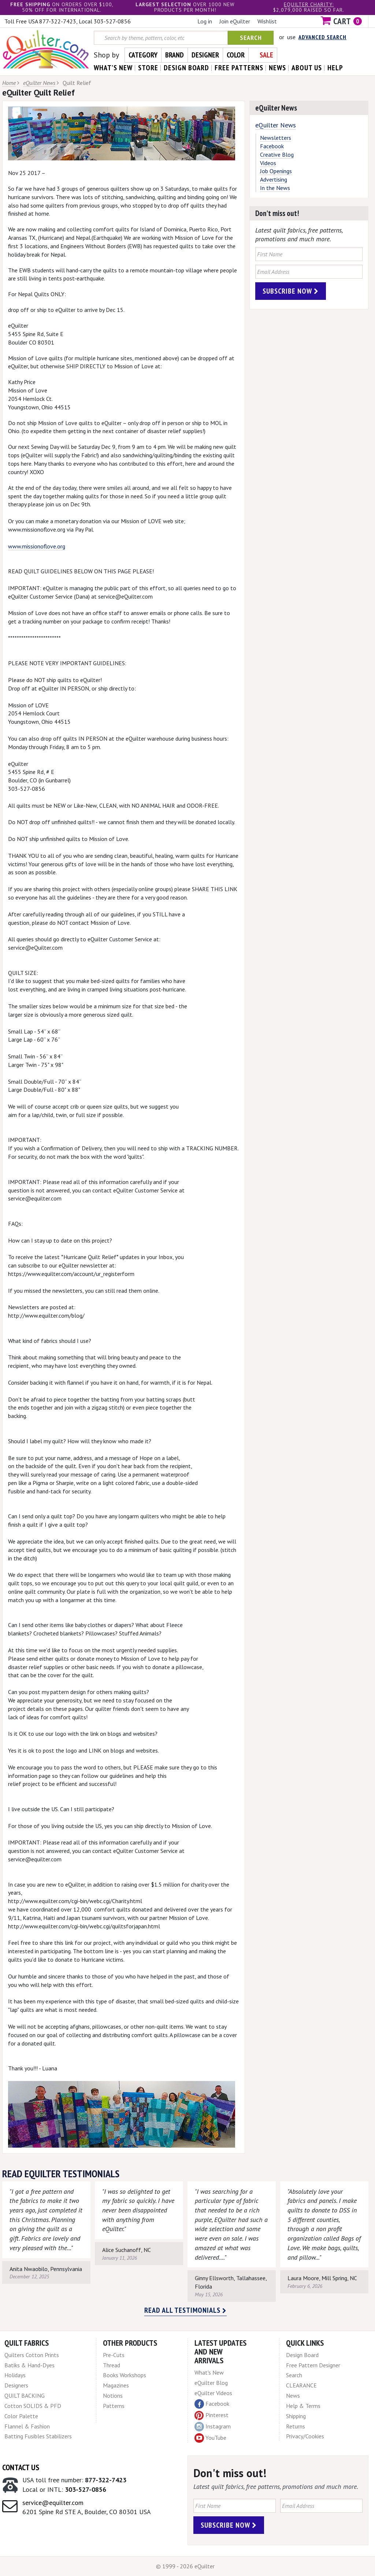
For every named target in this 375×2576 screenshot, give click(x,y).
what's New (113, 67)
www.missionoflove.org (36, 546)
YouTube (210, 2438)
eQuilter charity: (309, 4)
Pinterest (211, 2415)
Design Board (302, 2355)
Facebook (272, 146)
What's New (209, 2372)
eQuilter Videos (213, 2393)
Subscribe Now (291, 291)
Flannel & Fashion (27, 2426)
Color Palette (21, 2416)
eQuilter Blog (211, 2382)
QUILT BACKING (24, 2395)
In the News (275, 187)
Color (236, 55)
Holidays (15, 2375)
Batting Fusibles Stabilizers (38, 2436)
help (335, 67)
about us (307, 67)
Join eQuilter (234, 21)
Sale (266, 55)
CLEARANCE (301, 2385)
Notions (113, 2395)
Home (9, 82)
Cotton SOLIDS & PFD (32, 2405)
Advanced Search (322, 37)
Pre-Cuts (114, 2355)
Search (251, 37)
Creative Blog (277, 154)
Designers (16, 2385)
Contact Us (20, 2467)
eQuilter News (39, 82)
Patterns (114, 2405)
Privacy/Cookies (305, 2436)
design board (186, 67)
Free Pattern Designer (313, 2365)
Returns (295, 2426)
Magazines (116, 2385)
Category (143, 55)
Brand (174, 55)
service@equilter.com (52, 2502)
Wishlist (267, 21)
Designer (205, 55)
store (148, 67)
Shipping (296, 2416)
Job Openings (276, 171)
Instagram (212, 2426)
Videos (268, 163)
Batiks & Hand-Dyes (29, 2365)
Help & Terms (303, 2405)
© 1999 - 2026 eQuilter (185, 2566)
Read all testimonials (185, 2310)
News (293, 2395)
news (277, 67)
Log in (204, 21)
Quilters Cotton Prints (31, 2355)
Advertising (273, 179)
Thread (111, 2365)
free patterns (239, 67)
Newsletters (275, 137)
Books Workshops (124, 2375)
